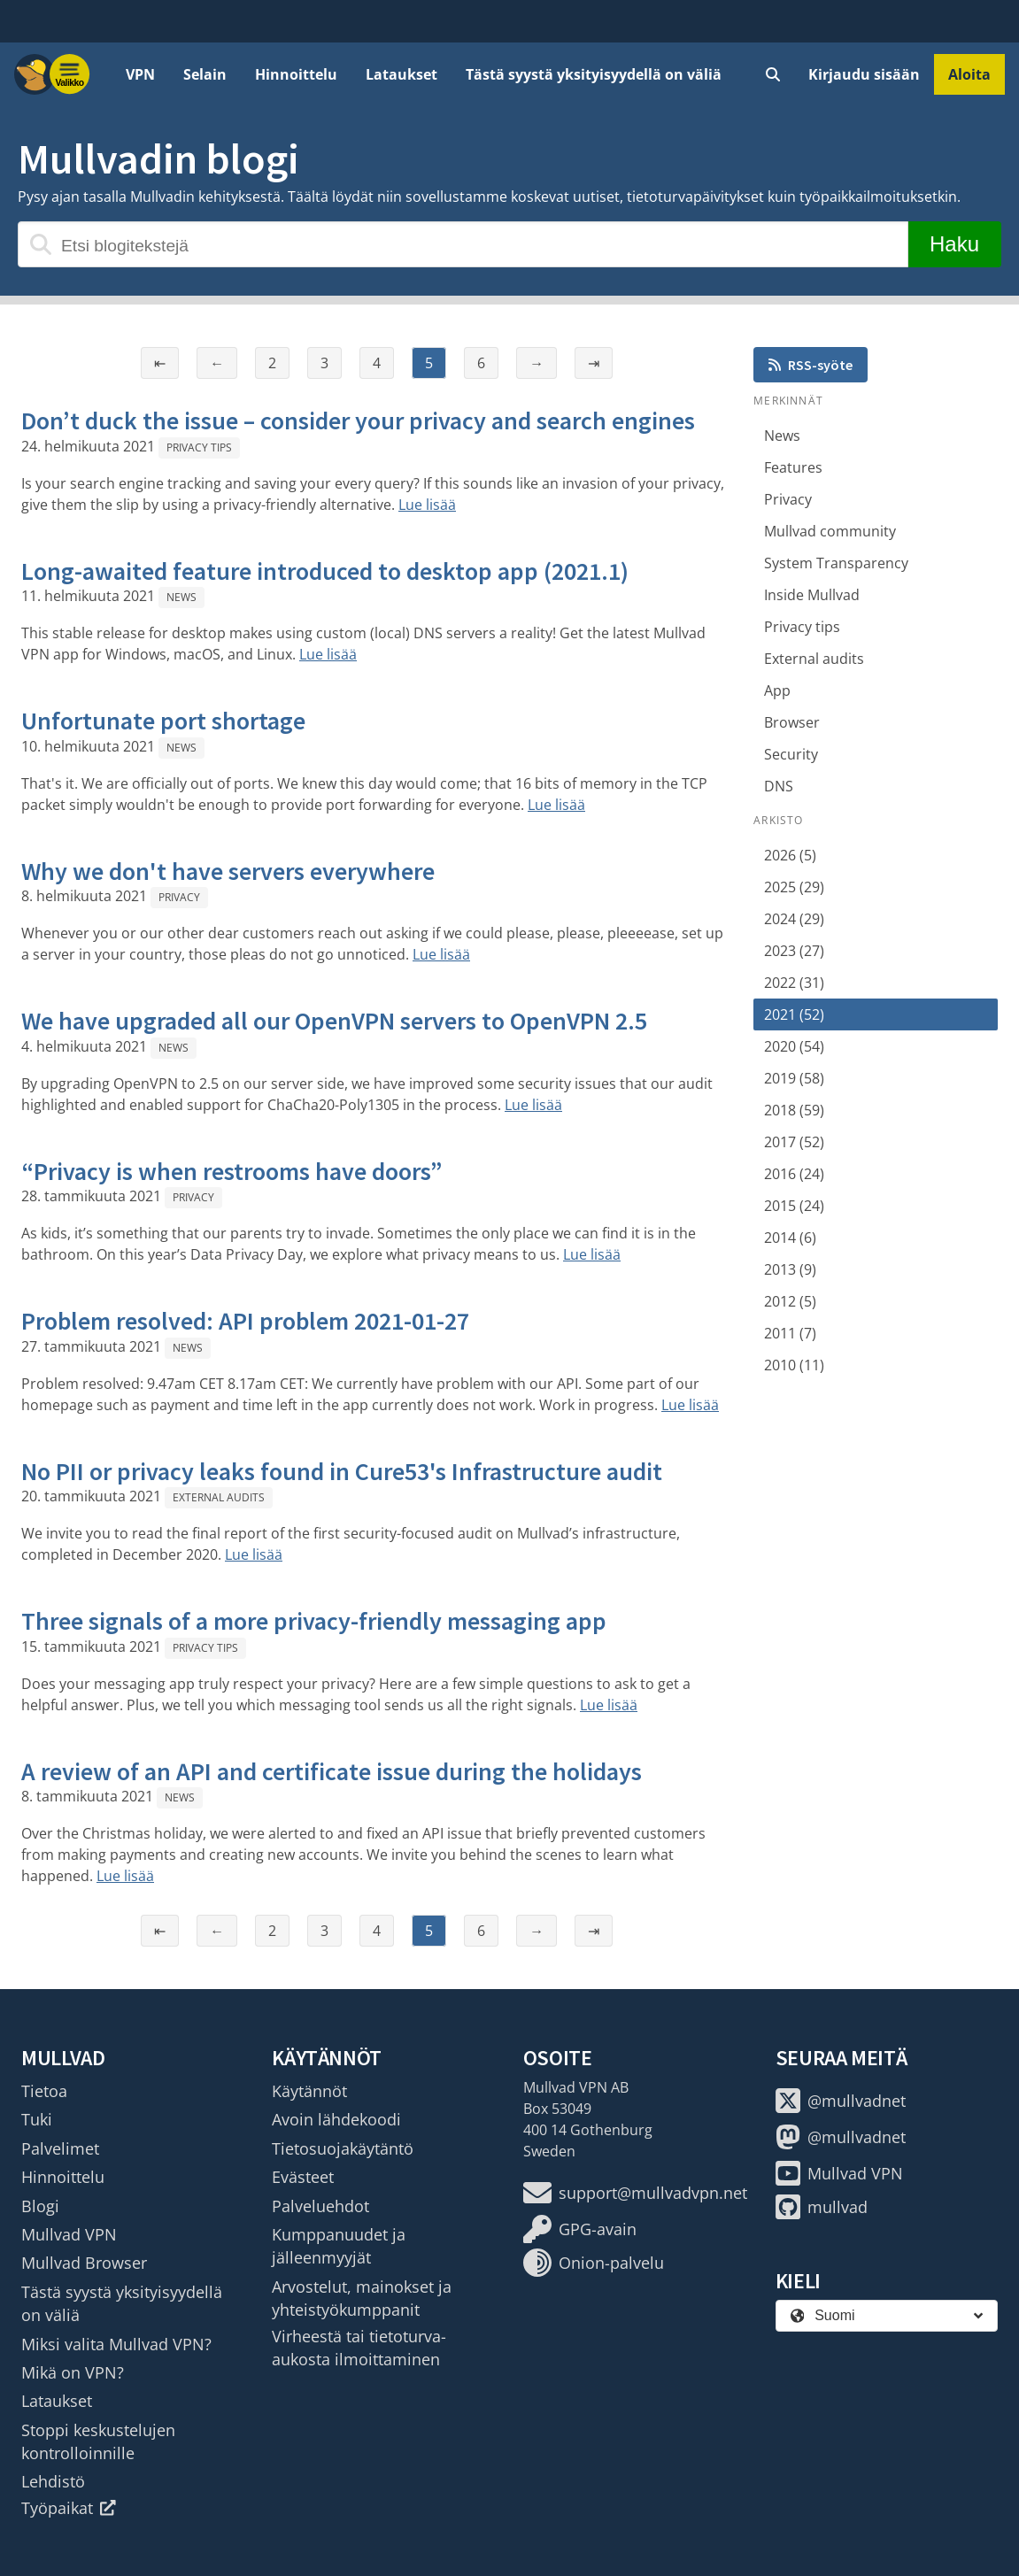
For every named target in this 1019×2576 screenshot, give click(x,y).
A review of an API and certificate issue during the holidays (331, 1771)
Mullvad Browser (84, 2262)
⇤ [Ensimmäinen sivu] (160, 363)
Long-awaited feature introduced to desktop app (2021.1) (325, 571)
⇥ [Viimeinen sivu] (593, 363)
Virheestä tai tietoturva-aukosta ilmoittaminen (359, 2347)
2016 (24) (794, 1174)
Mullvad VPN (69, 2234)
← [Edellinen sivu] (217, 363)
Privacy (179, 897)
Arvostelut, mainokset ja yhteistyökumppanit (362, 2298)
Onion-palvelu (593, 2262)
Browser (792, 722)
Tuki (36, 2119)
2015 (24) (794, 1205)
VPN (140, 74)
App (777, 690)
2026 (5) (790, 855)
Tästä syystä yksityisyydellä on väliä (594, 74)
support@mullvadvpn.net (635, 2193)
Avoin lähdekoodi (336, 2119)
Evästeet (303, 2176)
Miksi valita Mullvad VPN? (116, 2344)
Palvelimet (60, 2148)
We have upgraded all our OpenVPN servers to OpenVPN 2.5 (334, 1021)
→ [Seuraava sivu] (536, 363)
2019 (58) (794, 1078)
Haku (954, 244)
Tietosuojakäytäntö (342, 2148)
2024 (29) (794, 919)
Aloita (969, 74)
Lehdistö (53, 2481)
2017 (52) (794, 1142)
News (181, 597)
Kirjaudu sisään (864, 74)
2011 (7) (790, 1333)
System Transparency (836, 563)
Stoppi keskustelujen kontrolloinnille (98, 2441)
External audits (219, 1497)
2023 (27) (794, 950)
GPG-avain (580, 2229)
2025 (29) (794, 887)
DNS (778, 786)
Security (791, 754)
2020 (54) (794, 1046)
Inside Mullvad (812, 595)
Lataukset (401, 74)
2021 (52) (794, 1014)
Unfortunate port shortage (163, 721)
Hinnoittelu (296, 74)
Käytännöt (309, 2091)
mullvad (822, 2207)
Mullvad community (830, 531)
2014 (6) (790, 1237)
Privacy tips (199, 447)
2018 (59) (794, 1110)
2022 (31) (794, 982)
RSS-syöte (810, 365)
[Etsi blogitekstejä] (463, 244)
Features (793, 467)
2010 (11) (794, 1365)
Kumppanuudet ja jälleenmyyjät (338, 2246)
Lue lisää (427, 504)
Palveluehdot (320, 2206)
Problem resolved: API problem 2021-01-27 (245, 1321)
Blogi (40, 2206)
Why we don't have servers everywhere (228, 871)
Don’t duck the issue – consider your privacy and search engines (358, 420)
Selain (205, 74)
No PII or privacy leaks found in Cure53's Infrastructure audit (341, 1471)
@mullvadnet (841, 2100)
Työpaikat (68, 2507)
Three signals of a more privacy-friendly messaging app (313, 1621)
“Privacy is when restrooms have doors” (232, 1171)
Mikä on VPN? (72, 2372)
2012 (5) (790, 1301)
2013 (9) (790, 1269)
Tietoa (44, 2091)
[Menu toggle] (70, 74)
